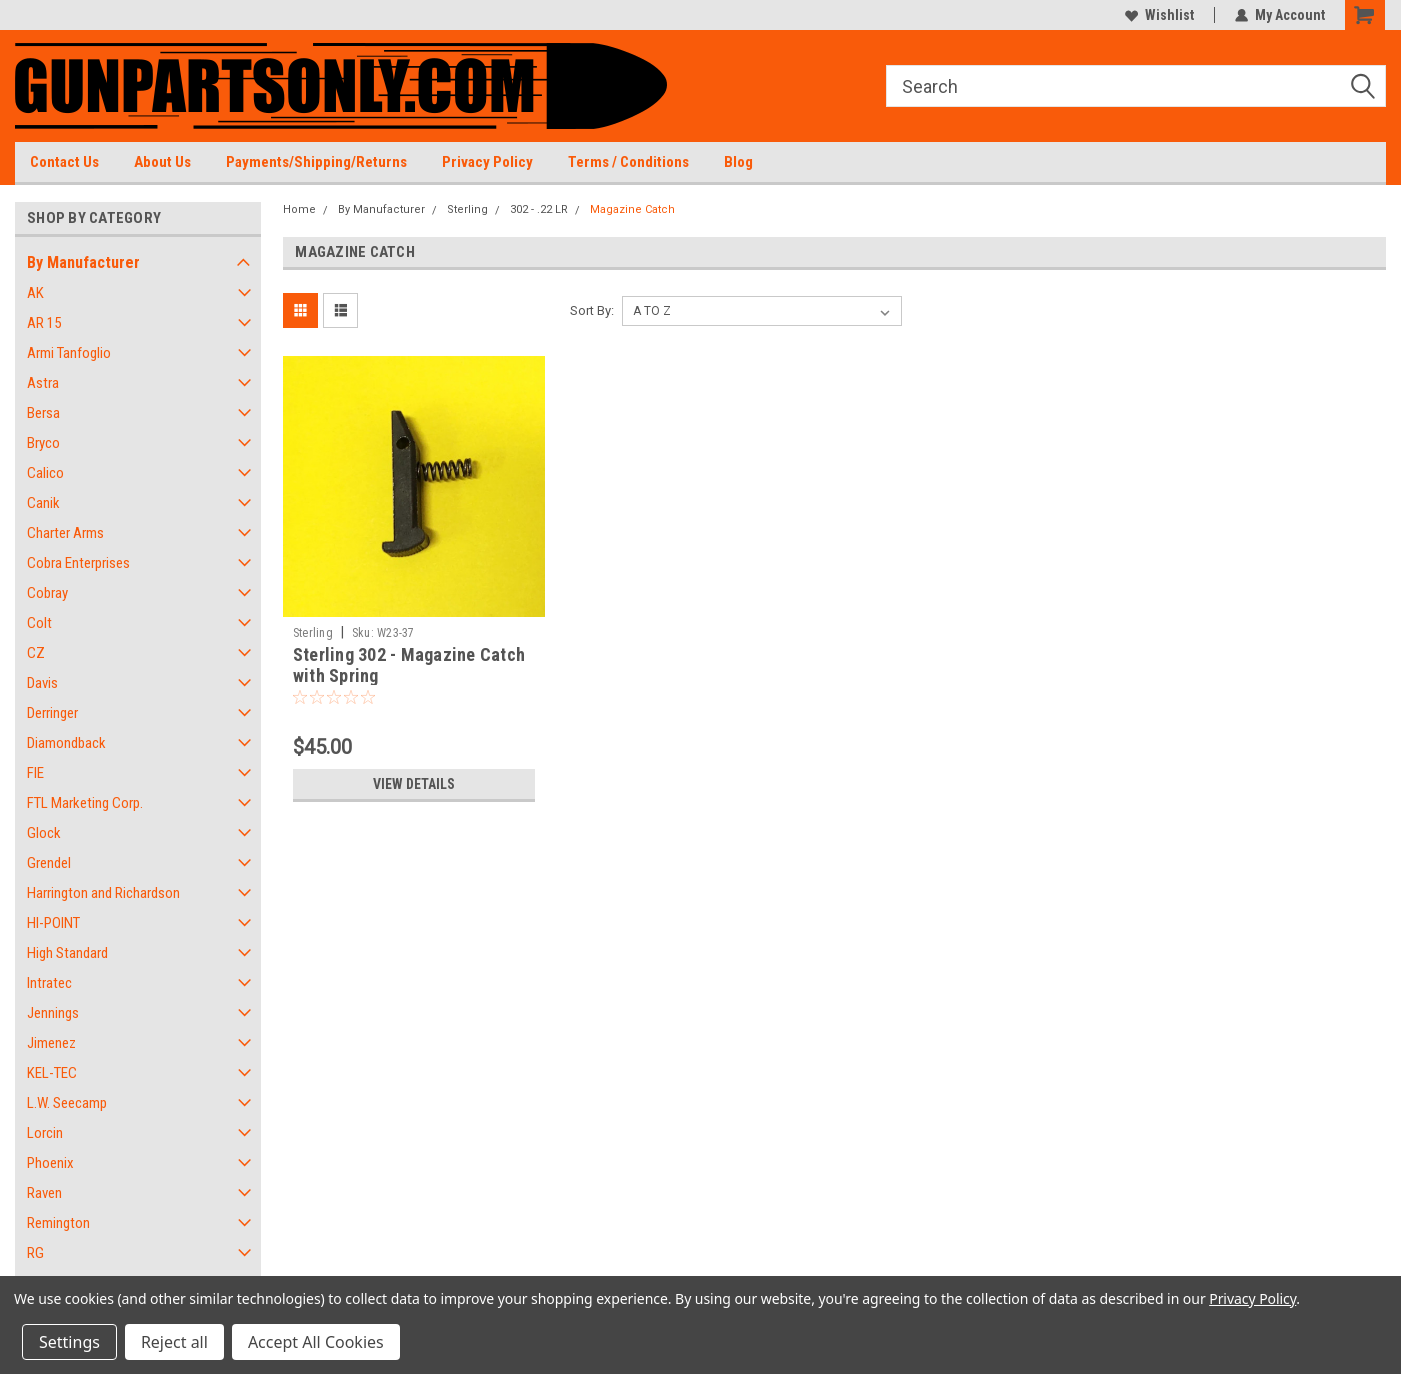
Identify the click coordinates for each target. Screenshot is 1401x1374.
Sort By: (592, 310)
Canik (43, 503)
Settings (69, 1342)
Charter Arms (65, 533)
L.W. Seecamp (67, 1103)
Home (299, 209)
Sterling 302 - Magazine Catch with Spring (409, 665)
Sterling (467, 209)
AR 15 (44, 323)
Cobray (47, 593)
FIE (35, 773)
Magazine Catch (632, 209)
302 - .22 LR (539, 209)
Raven (44, 1193)
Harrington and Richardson (103, 893)
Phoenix (50, 1163)
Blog (738, 162)
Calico (45, 473)
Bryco (43, 443)
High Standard (67, 953)
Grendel (49, 863)
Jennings (53, 1013)
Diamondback (66, 743)
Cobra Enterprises (78, 563)
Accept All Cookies (316, 1342)
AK (35, 293)
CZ (36, 653)
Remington (58, 1223)
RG (35, 1253)
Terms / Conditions (628, 162)
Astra (43, 383)
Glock (44, 833)
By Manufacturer (83, 262)
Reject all (174, 1342)
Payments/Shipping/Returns (316, 162)
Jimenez (51, 1043)
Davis (42, 683)
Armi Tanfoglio (69, 353)
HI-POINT (53, 923)
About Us (162, 162)
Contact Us (64, 162)
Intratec (49, 983)
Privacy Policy (487, 162)
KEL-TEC (52, 1073)
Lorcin (45, 1133)
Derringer (52, 713)
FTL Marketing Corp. (85, 803)
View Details (414, 784)
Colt (39, 623)
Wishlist (1159, 15)
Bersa (43, 413)
